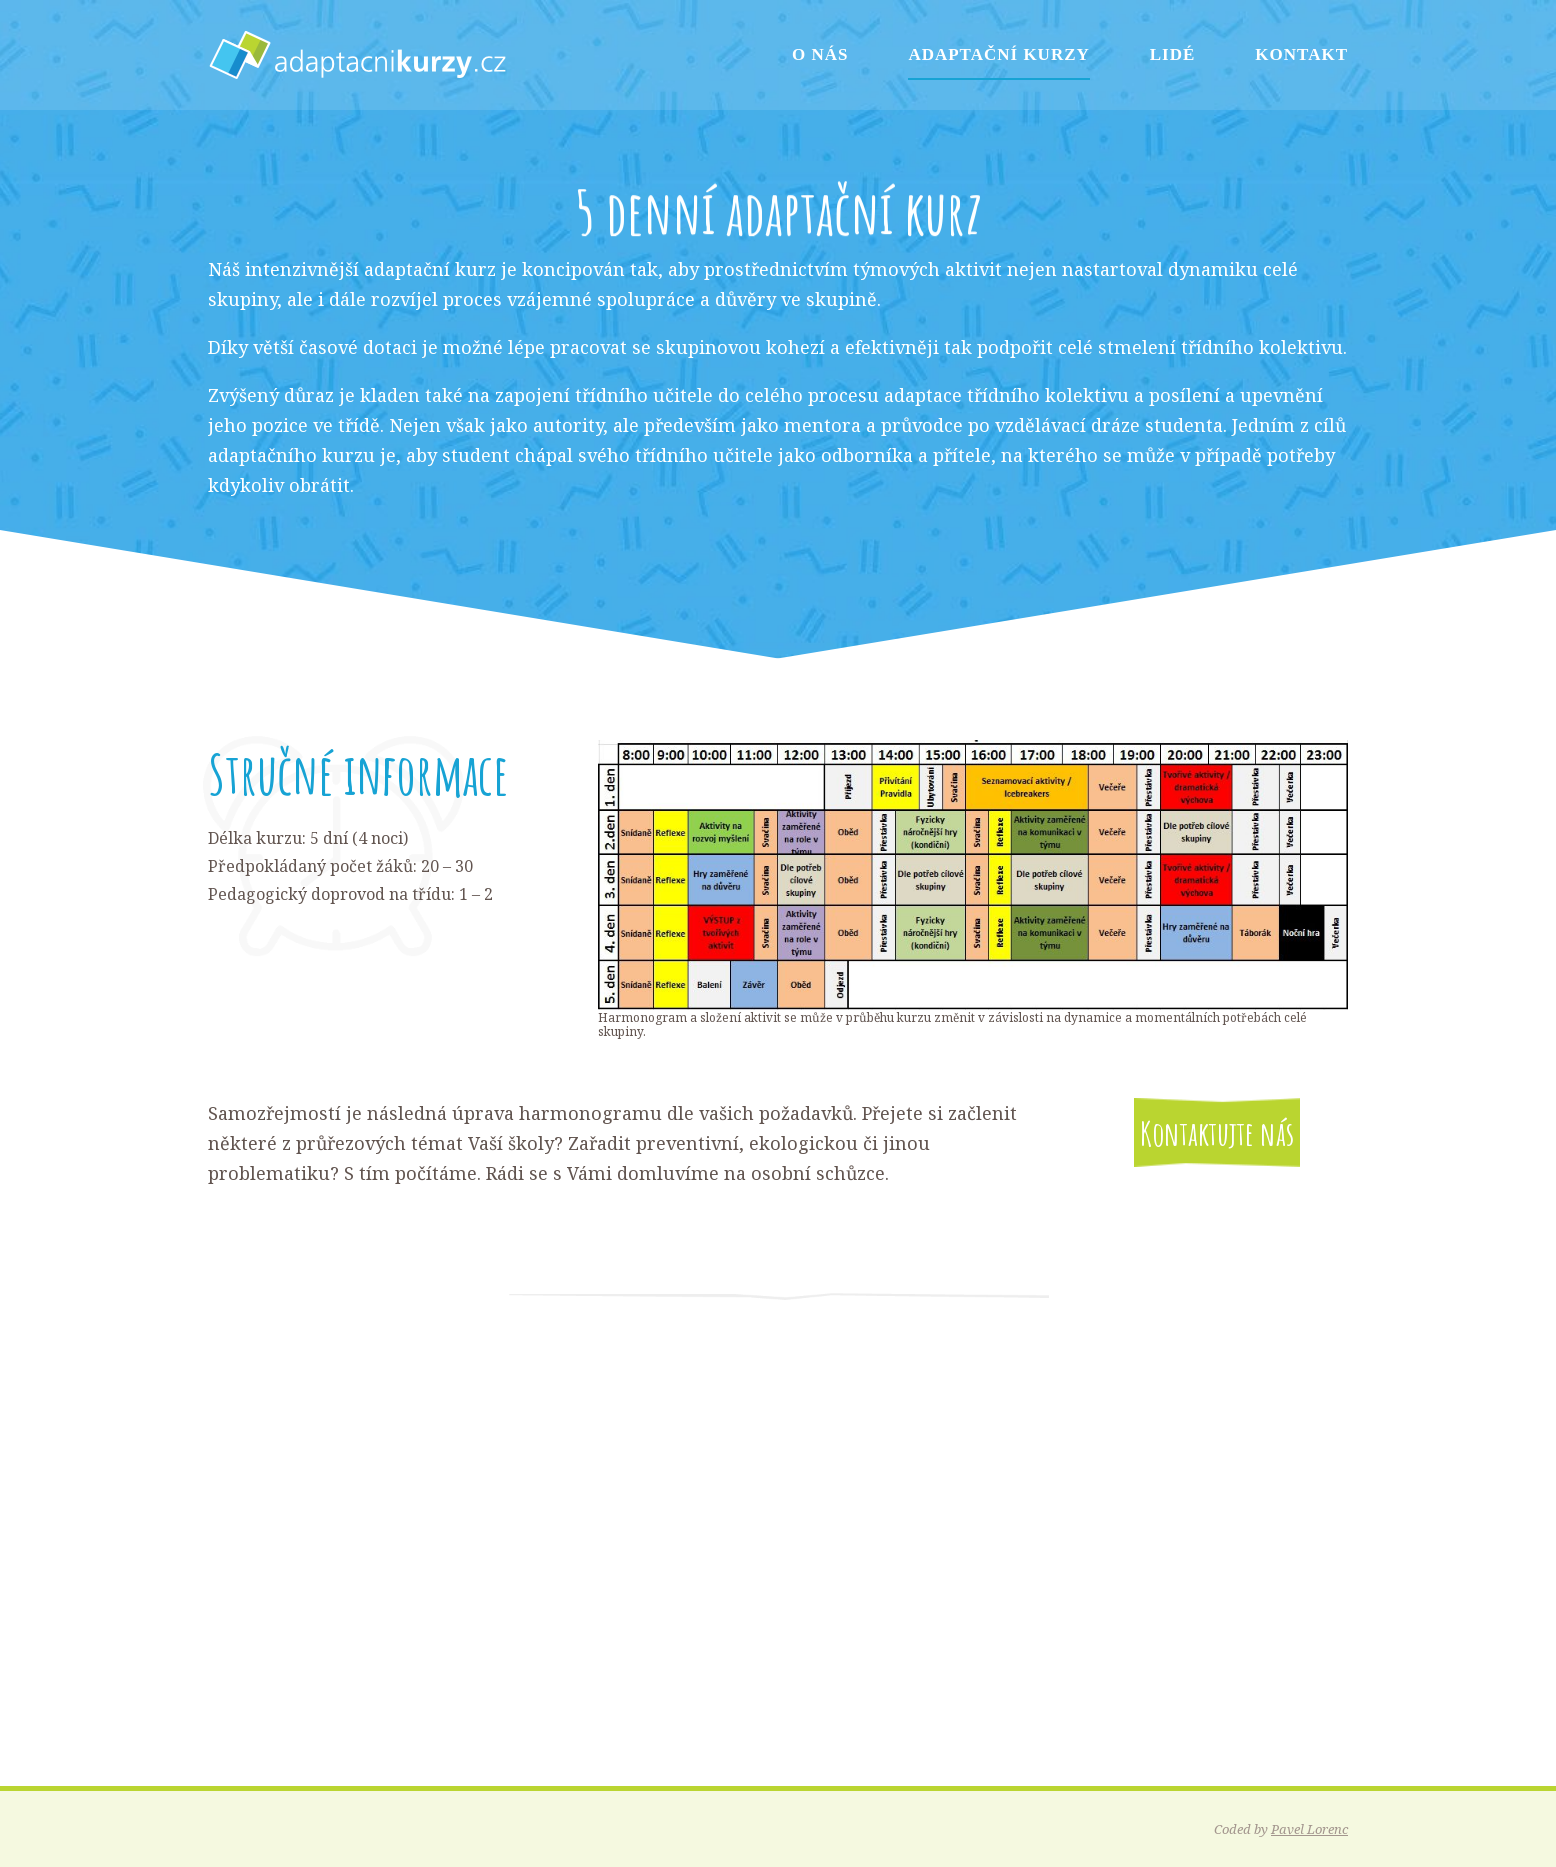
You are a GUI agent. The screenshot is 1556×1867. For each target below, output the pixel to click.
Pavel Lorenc (1309, 1829)
